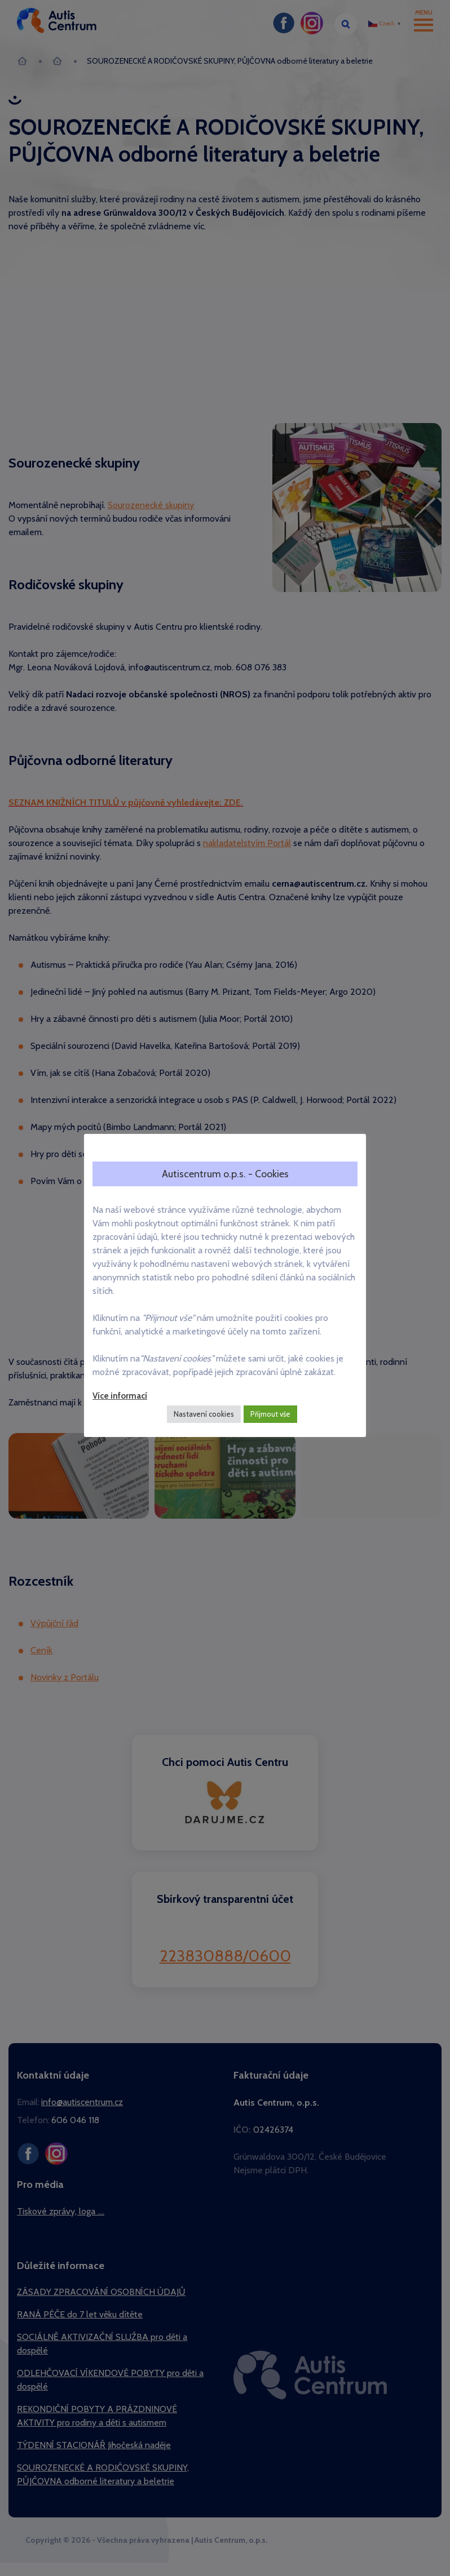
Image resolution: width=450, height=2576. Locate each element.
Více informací (119, 1396)
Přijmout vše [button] (270, 1413)
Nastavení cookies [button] (204, 1413)
